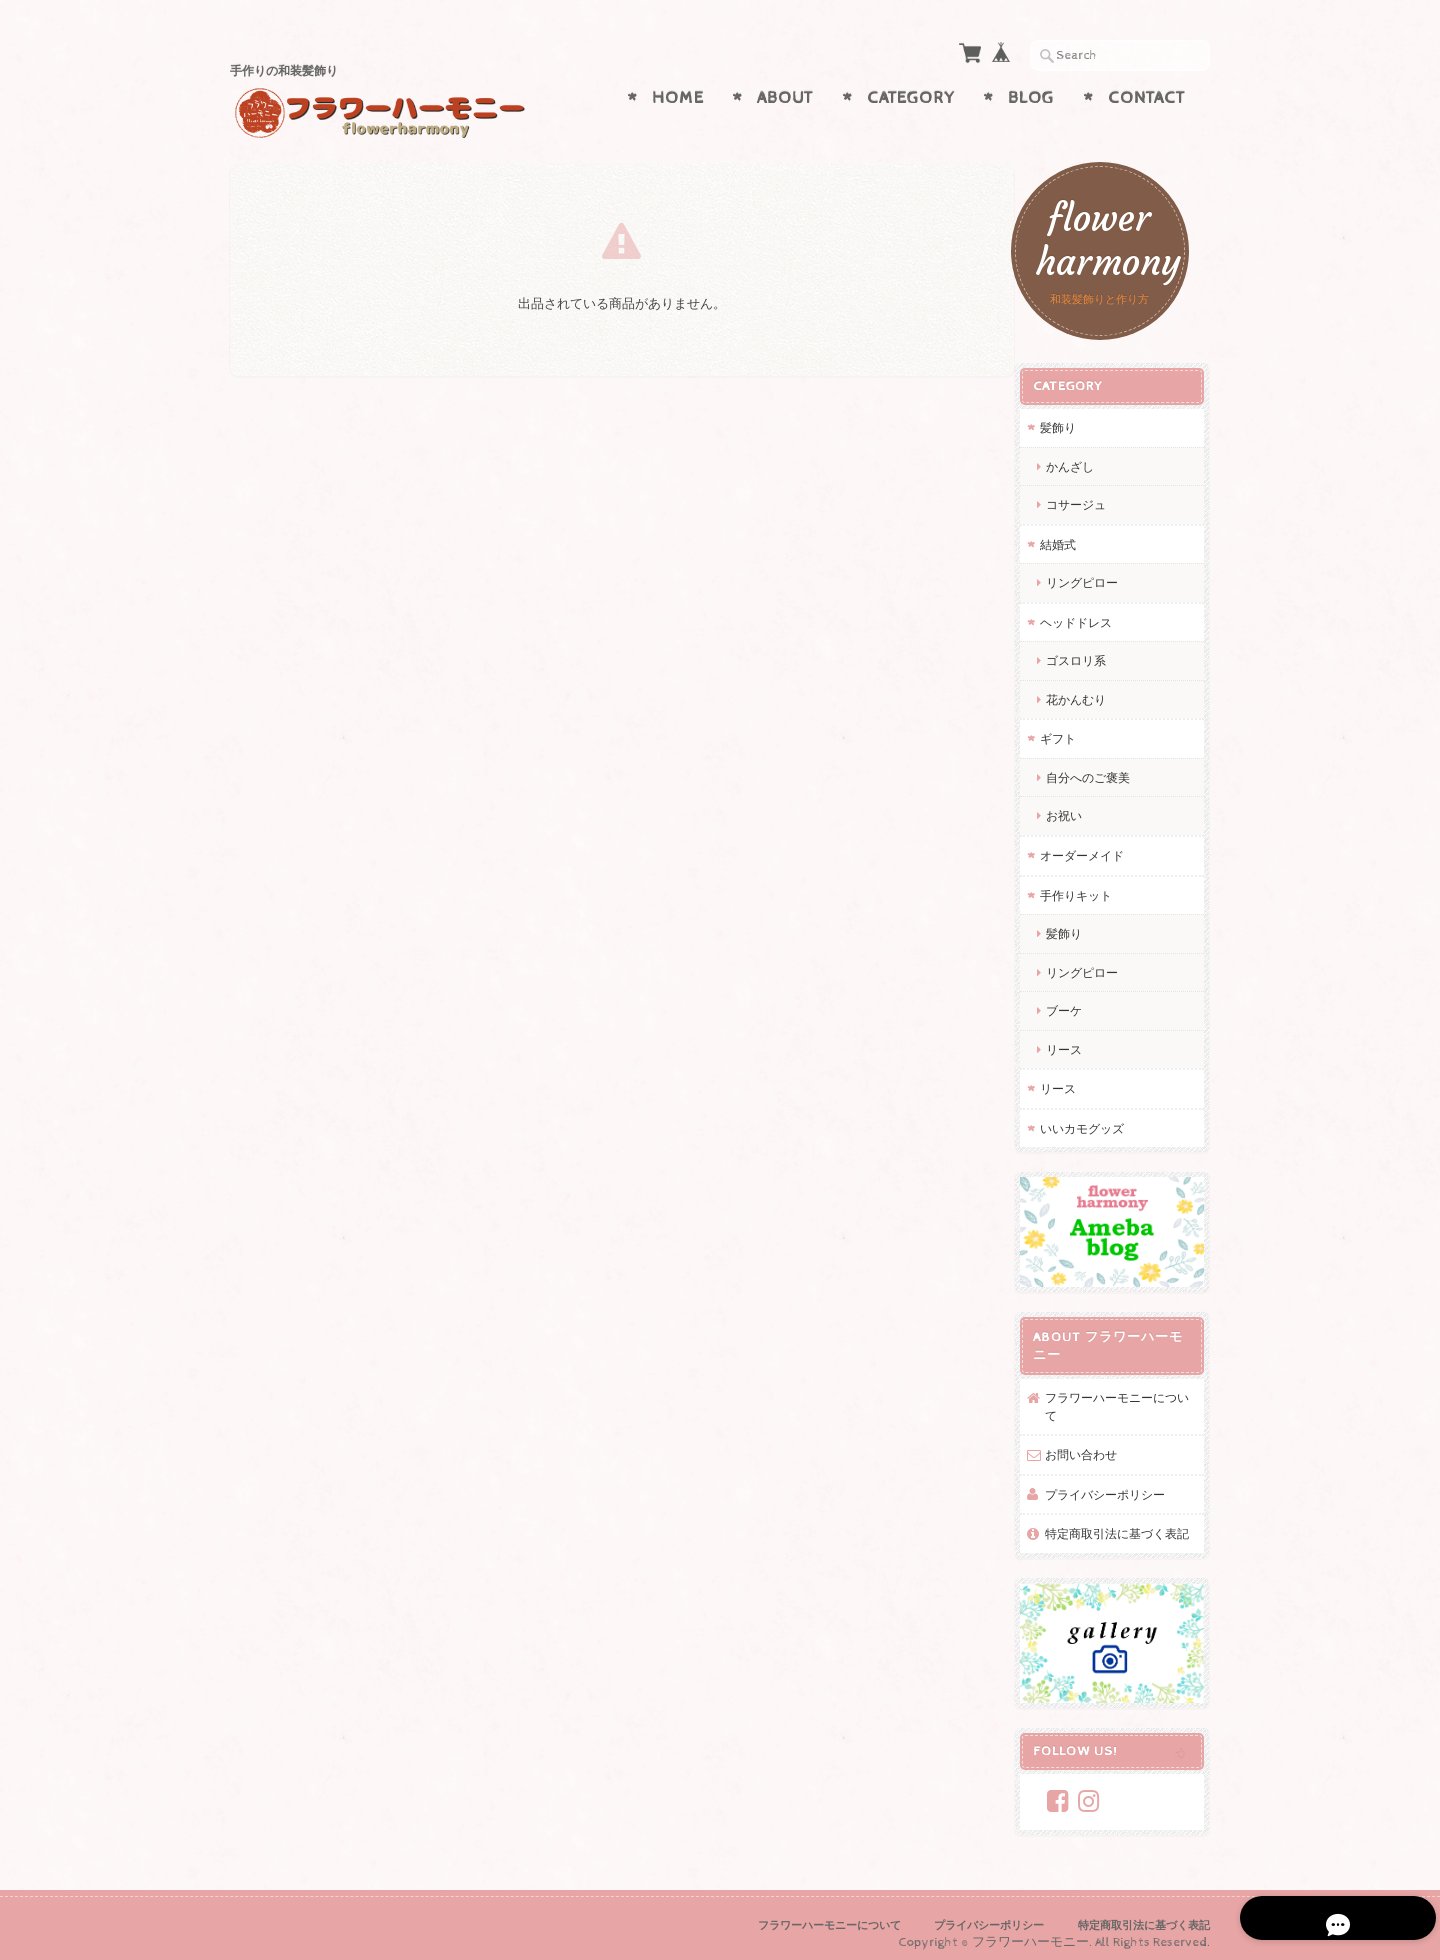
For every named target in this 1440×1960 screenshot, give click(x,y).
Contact (1146, 98)
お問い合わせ (1096, 1436)
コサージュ (1091, 494)
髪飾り (1073, 417)
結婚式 (1073, 534)
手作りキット (1091, 885)
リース (1079, 1039)
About (785, 98)
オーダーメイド (1097, 845)
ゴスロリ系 (1091, 650)
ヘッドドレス (1091, 612)
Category (911, 98)
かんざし (1091, 456)
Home (678, 98)
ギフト (1073, 729)
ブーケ (1079, 1000)
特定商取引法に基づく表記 (1126, 1524)
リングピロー (1097, 572)
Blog (1031, 98)
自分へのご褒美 (1103, 767)
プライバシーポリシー (1120, 1475)
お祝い (1079, 806)
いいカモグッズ (1097, 1118)
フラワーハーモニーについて (1126, 1388)
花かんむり (1091, 689)
